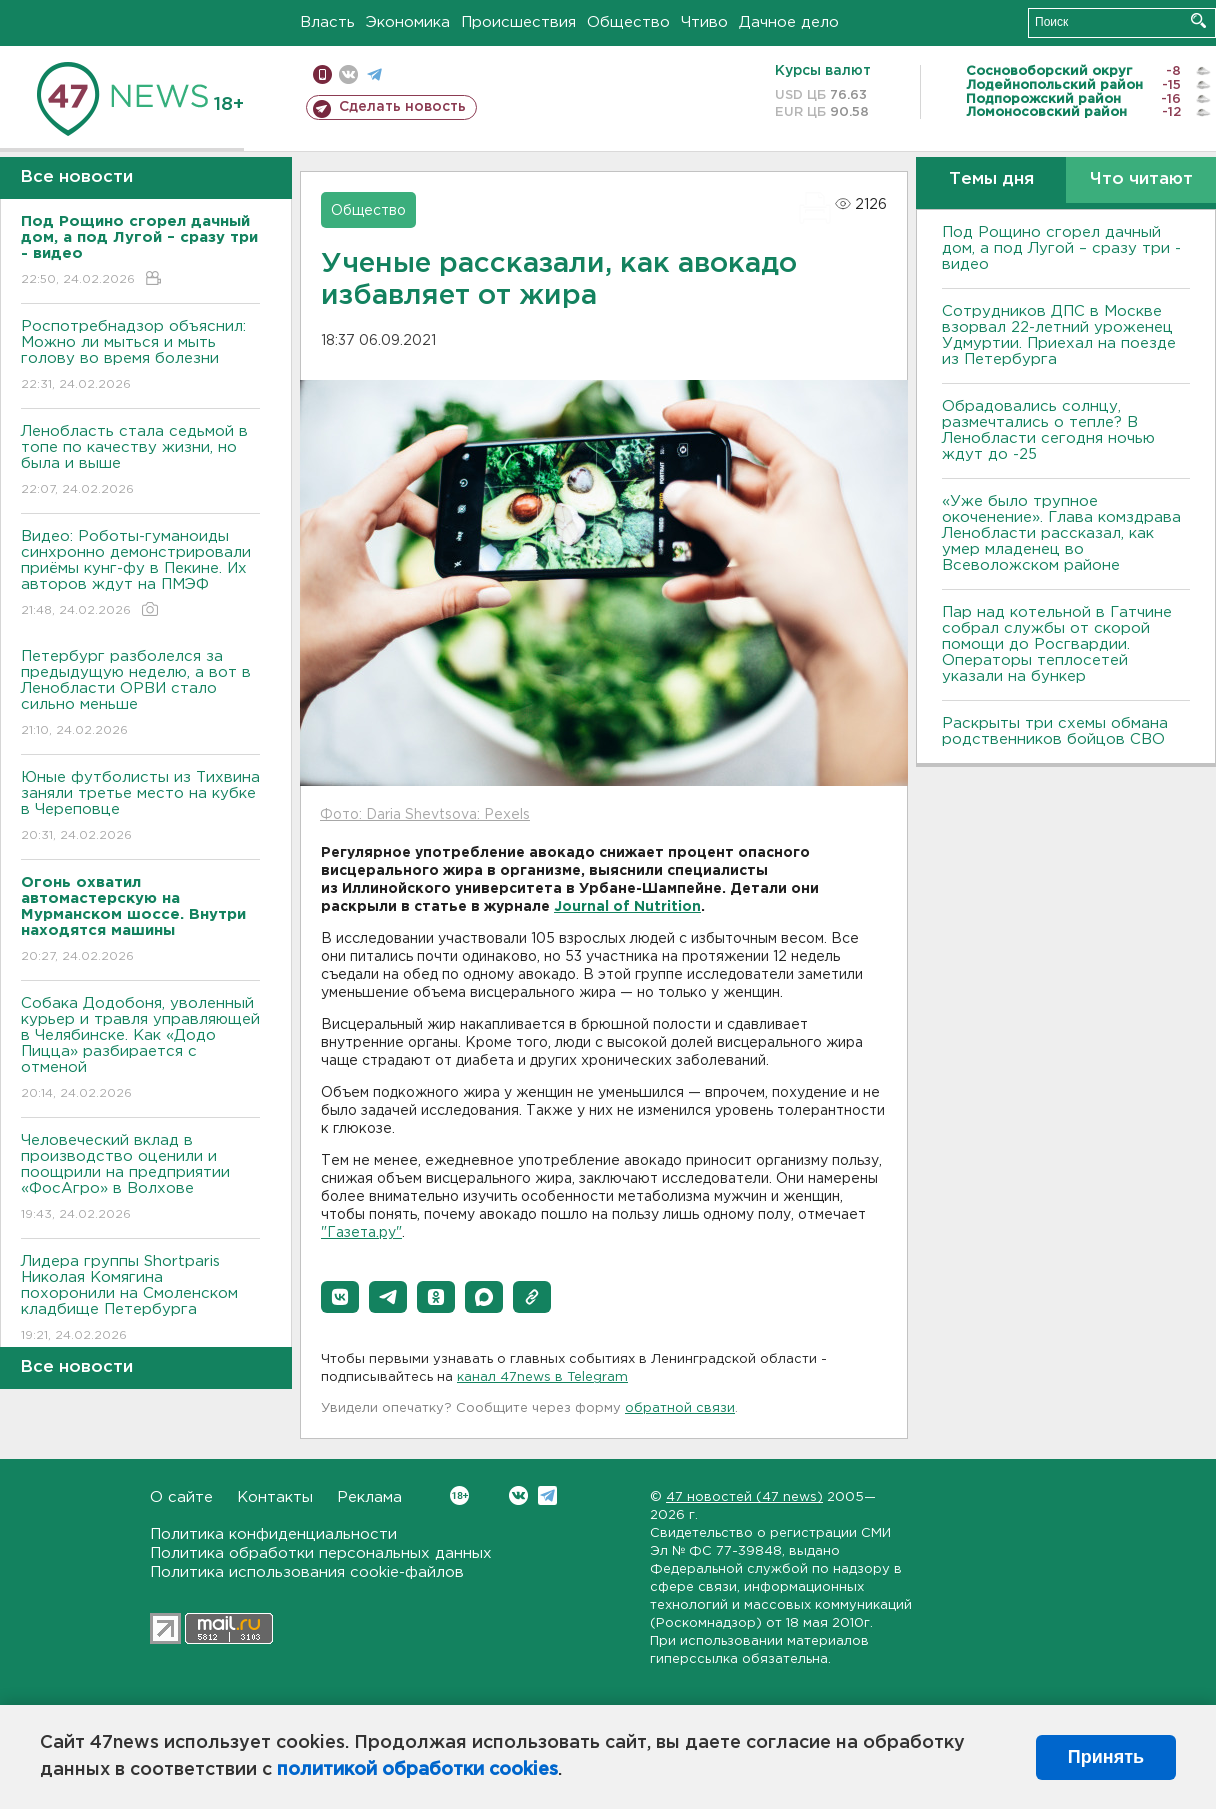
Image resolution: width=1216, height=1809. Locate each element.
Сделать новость (402, 107)
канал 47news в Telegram (542, 1377)
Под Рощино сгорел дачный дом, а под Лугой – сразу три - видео (1061, 248)
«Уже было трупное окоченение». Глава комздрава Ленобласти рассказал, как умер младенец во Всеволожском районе (1061, 533)
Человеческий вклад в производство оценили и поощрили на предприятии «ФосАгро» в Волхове (140, 1178)
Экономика (408, 22)
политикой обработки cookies (417, 1770)
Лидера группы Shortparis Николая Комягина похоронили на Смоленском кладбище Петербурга (140, 1299)
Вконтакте (459, 1495)
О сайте (181, 1497)
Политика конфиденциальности (273, 1534)
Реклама (369, 1497)
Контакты (275, 1497)
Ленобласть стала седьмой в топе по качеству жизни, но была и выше (140, 461)
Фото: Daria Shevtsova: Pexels (425, 815)
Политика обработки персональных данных (321, 1553)
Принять (1106, 1757)
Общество (628, 22)
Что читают (1141, 179)
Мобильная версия (322, 74)
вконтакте (348, 74)
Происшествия (518, 22)
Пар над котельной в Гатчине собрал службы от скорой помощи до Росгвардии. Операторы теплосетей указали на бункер (1057, 644)
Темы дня (991, 179)
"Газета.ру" (361, 1233)
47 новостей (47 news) (744, 1497)
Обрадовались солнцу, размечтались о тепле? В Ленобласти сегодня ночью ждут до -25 (1048, 430)
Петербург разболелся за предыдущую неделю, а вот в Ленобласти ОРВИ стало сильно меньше (140, 694)
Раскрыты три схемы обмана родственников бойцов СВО (1055, 731)
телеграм (374, 74)
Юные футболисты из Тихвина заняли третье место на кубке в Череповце (140, 807)
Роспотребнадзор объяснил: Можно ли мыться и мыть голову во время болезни (140, 356)
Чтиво (704, 22)
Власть (327, 22)
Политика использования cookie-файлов (307, 1572)
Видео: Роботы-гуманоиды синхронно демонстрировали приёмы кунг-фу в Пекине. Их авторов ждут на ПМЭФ (140, 574)
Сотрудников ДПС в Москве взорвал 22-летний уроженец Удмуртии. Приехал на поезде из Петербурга (1059, 335)
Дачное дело (789, 22)
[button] (340, 1297)
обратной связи (680, 1408)
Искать (1198, 20)
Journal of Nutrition (627, 907)
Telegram (547, 1495)
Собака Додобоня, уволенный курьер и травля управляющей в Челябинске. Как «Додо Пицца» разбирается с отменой (140, 1049)
